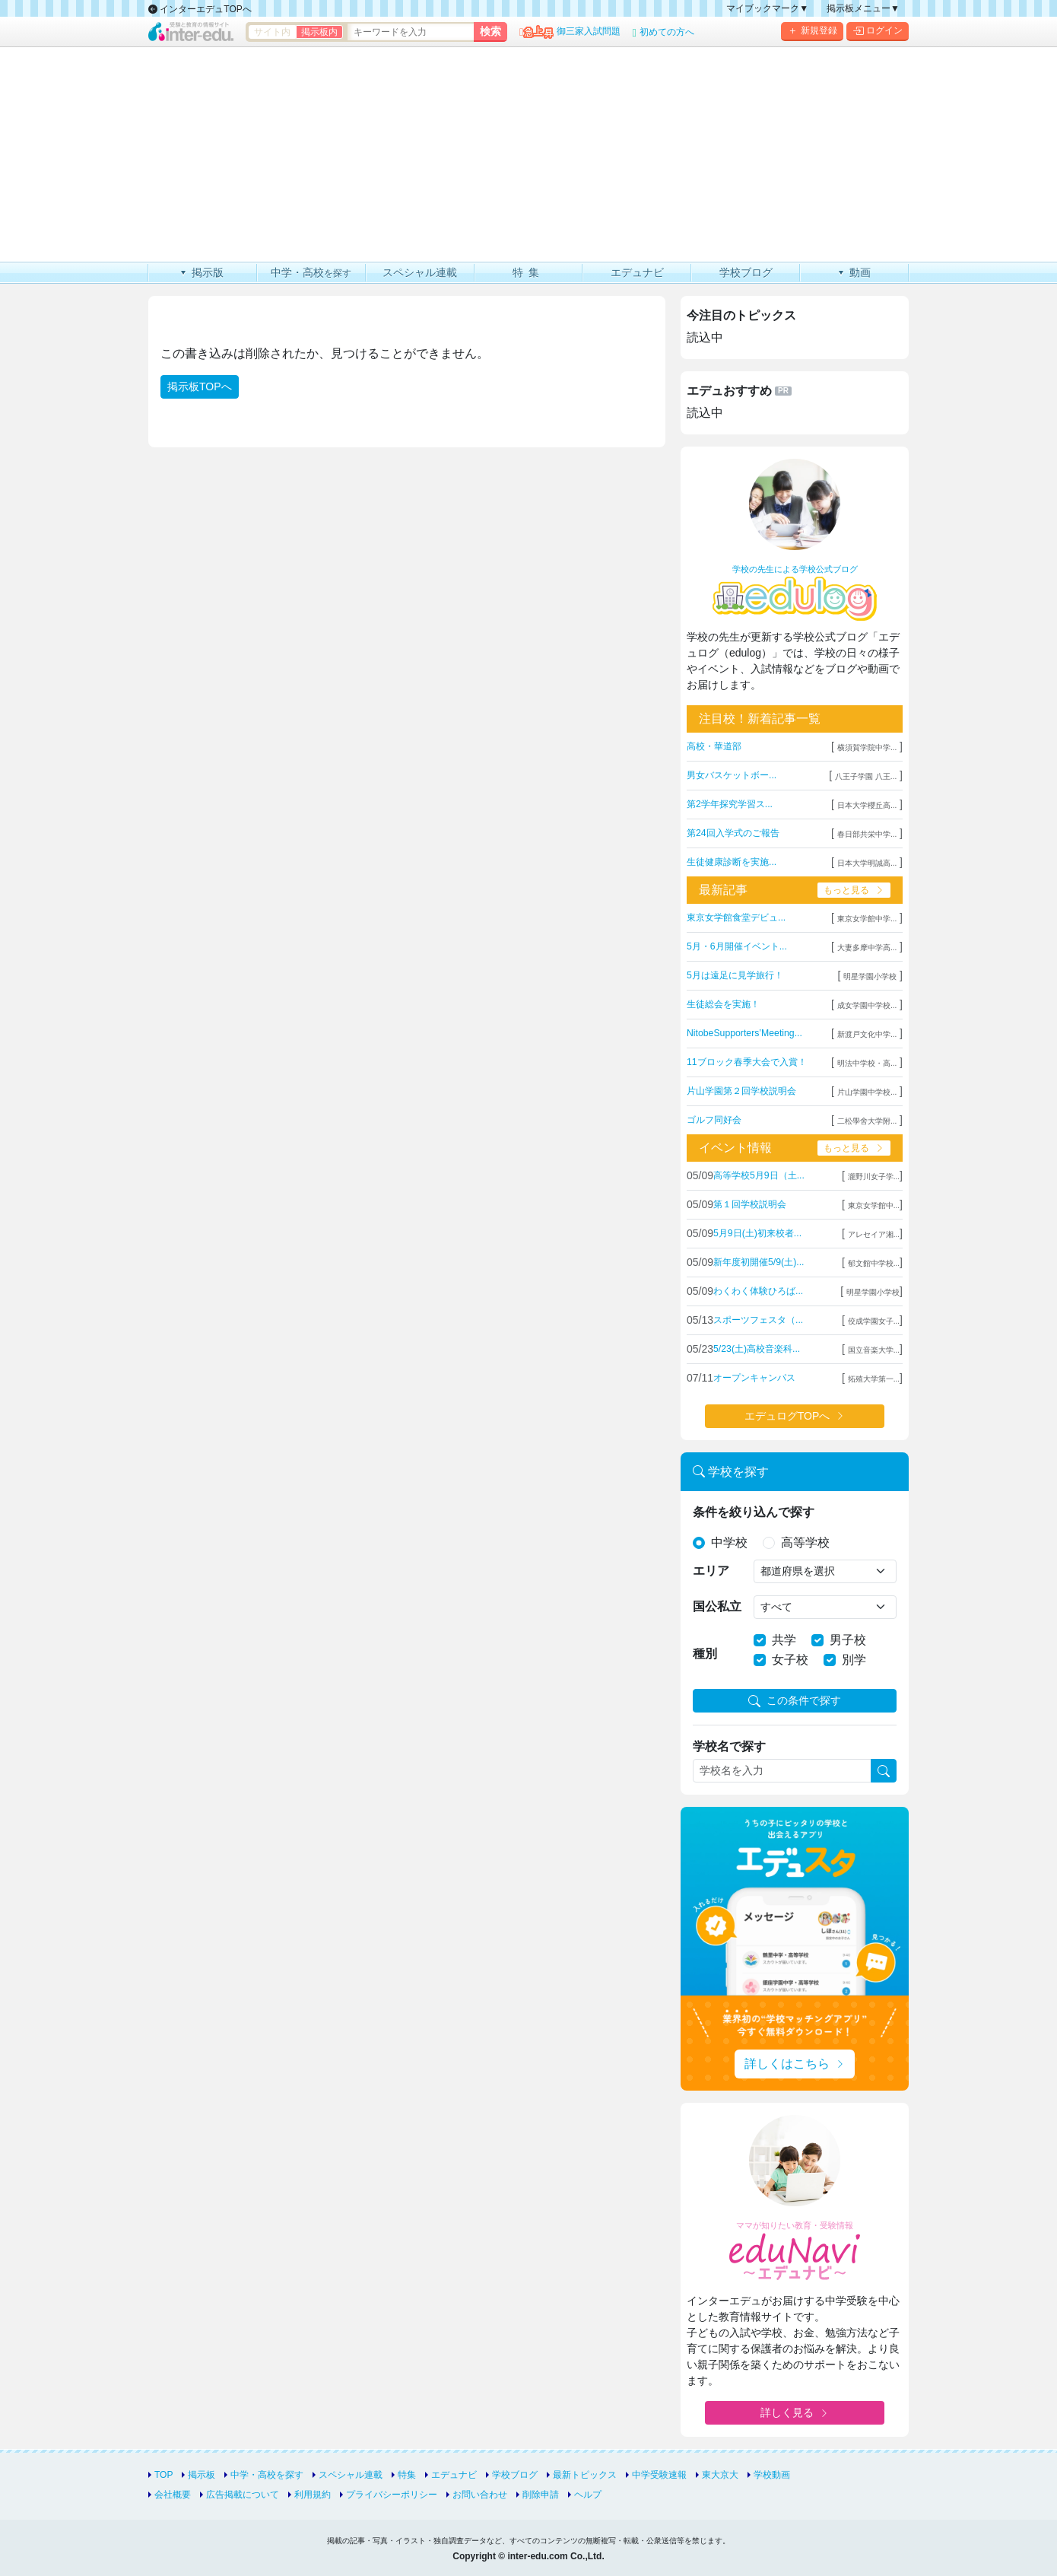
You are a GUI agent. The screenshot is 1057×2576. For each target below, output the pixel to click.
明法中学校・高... (867, 1063)
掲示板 (201, 2474)
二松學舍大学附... (867, 1121)
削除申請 (540, 2494)
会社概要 (172, 2494)
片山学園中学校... (867, 1092)
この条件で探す (794, 1700)
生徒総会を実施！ (723, 1004)
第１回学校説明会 (749, 1204)
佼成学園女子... (874, 1321)
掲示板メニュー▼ (863, 8)
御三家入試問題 (589, 31)
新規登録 (812, 31)
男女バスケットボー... (731, 775)
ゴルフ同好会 (714, 1120)
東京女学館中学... (867, 918)
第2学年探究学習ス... (730, 804)
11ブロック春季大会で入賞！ (747, 1062)
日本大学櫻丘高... (867, 805)
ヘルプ (588, 2494)
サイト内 (272, 32)
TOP (163, 2474)
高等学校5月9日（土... (759, 1175)
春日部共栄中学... (867, 834)
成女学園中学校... (867, 1005)
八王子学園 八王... (866, 776)
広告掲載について (242, 2494)
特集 (407, 2474)
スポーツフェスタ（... (758, 1320)
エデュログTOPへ (787, 1416)
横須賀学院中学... (867, 747)
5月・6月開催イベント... (737, 946)
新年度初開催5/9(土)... (758, 1262)
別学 (854, 1659)
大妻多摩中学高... (867, 947)
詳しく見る (787, 2412)
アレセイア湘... (874, 1234)
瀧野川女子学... (874, 1176)
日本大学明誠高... (867, 863)
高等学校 (805, 1542)
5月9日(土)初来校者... (757, 1233)
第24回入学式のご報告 (733, 833)
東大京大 (720, 2474)
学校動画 (772, 2474)
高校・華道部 (714, 746)
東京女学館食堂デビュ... (736, 917)
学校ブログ (515, 2474)
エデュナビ (454, 2474)
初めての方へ (667, 32)
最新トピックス (585, 2474)
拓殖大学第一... (874, 1379)
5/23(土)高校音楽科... (756, 1349)
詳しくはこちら (787, 2063)
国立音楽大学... (874, 1350)
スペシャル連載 (350, 2474)
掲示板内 (319, 32)
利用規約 (312, 2494)
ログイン (877, 31)
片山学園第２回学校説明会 (741, 1091)
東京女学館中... (874, 1205)
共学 (784, 1639)
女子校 (790, 1659)
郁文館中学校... (874, 1263)
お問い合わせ (479, 2494)
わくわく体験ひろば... (758, 1291)
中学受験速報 (659, 2474)
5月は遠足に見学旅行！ (735, 975)
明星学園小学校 (870, 976)
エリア (711, 1570)
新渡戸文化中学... (867, 1034)
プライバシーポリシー (391, 2494)
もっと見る (846, 890)
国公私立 (717, 1606)
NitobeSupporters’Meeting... (744, 1033)
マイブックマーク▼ (767, 8)
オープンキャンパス (754, 1377)
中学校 (729, 1542)
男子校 (848, 1639)
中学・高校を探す (266, 2474)
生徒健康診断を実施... (731, 862)
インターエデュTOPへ (200, 9)
